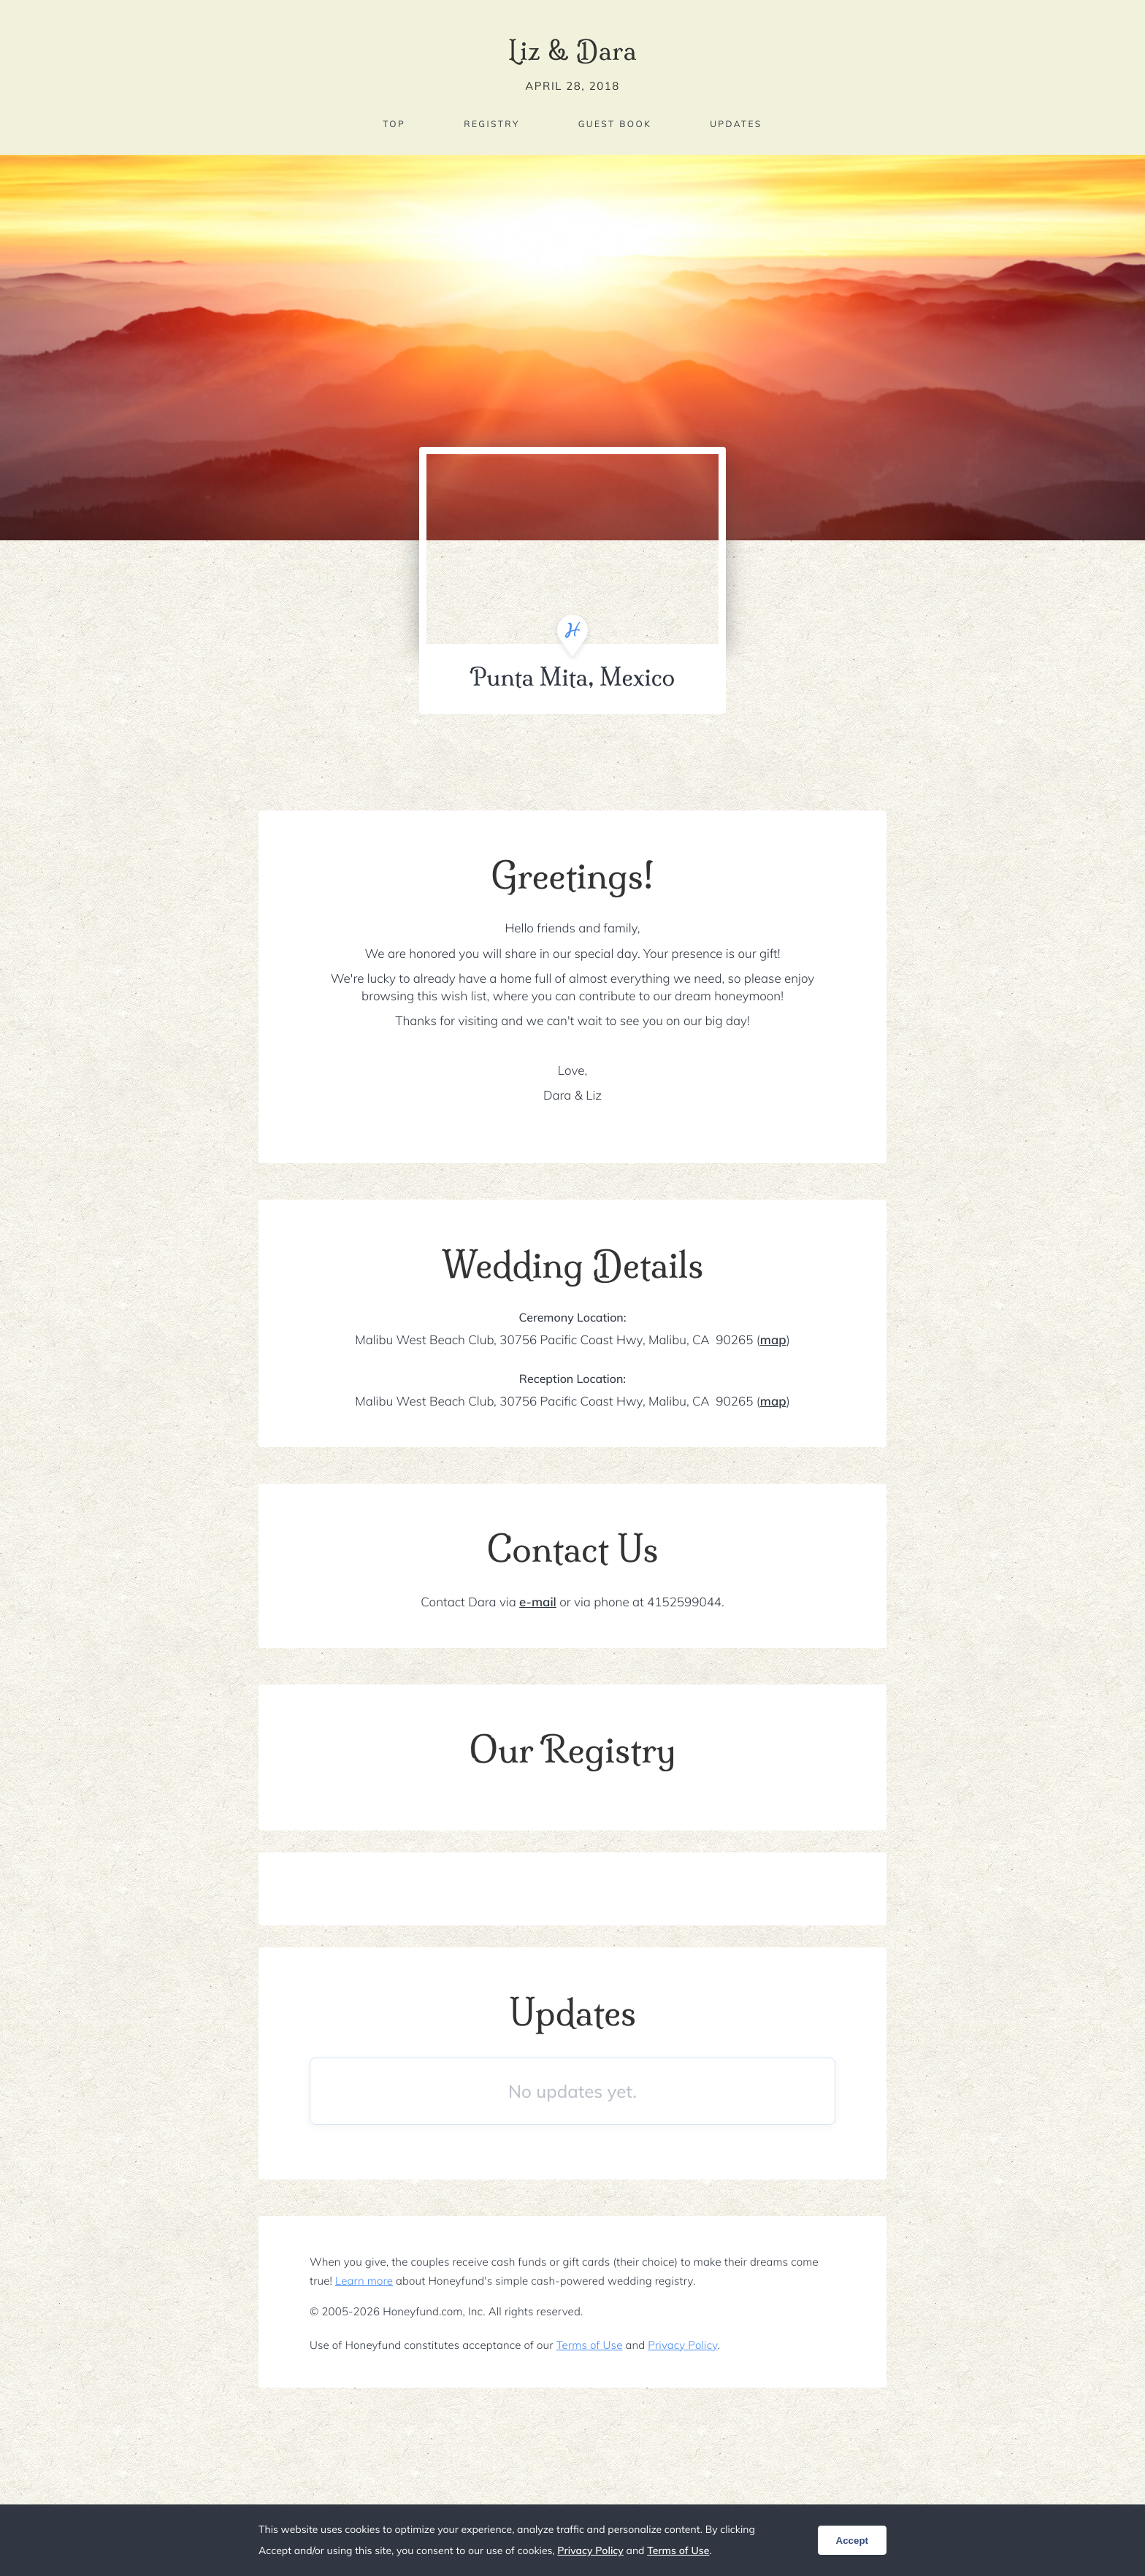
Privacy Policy (682, 2345)
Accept (852, 2540)
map (773, 1340)
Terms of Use (589, 2345)
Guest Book (614, 123)
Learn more (364, 2281)
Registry (491, 123)
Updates (736, 123)
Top (394, 123)
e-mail (537, 1602)
